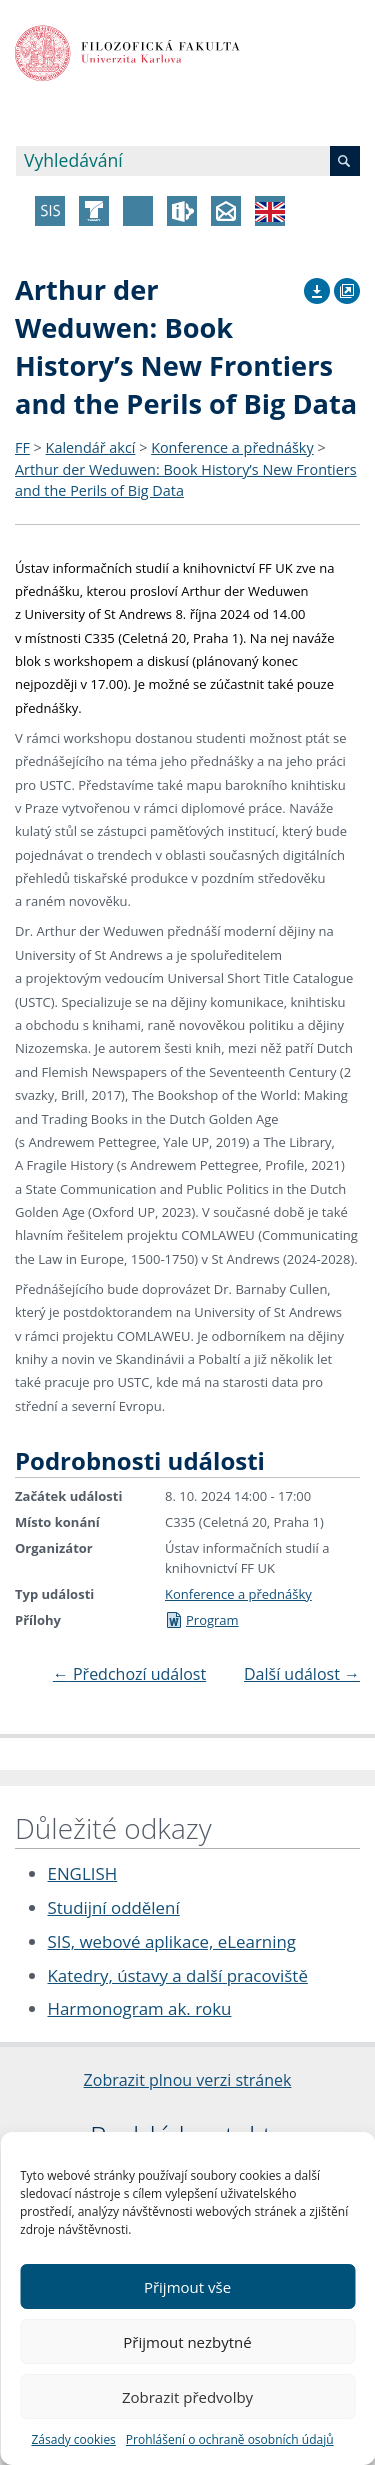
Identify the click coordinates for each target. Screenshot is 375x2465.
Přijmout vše (187, 2287)
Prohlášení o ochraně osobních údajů (230, 2439)
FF (22, 447)
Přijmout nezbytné (187, 2342)
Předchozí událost (129, 1674)
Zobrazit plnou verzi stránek (188, 2080)
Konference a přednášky (232, 447)
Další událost (302, 1674)
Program (202, 1620)
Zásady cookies (73, 2439)
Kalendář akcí (91, 447)
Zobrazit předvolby (187, 2397)
